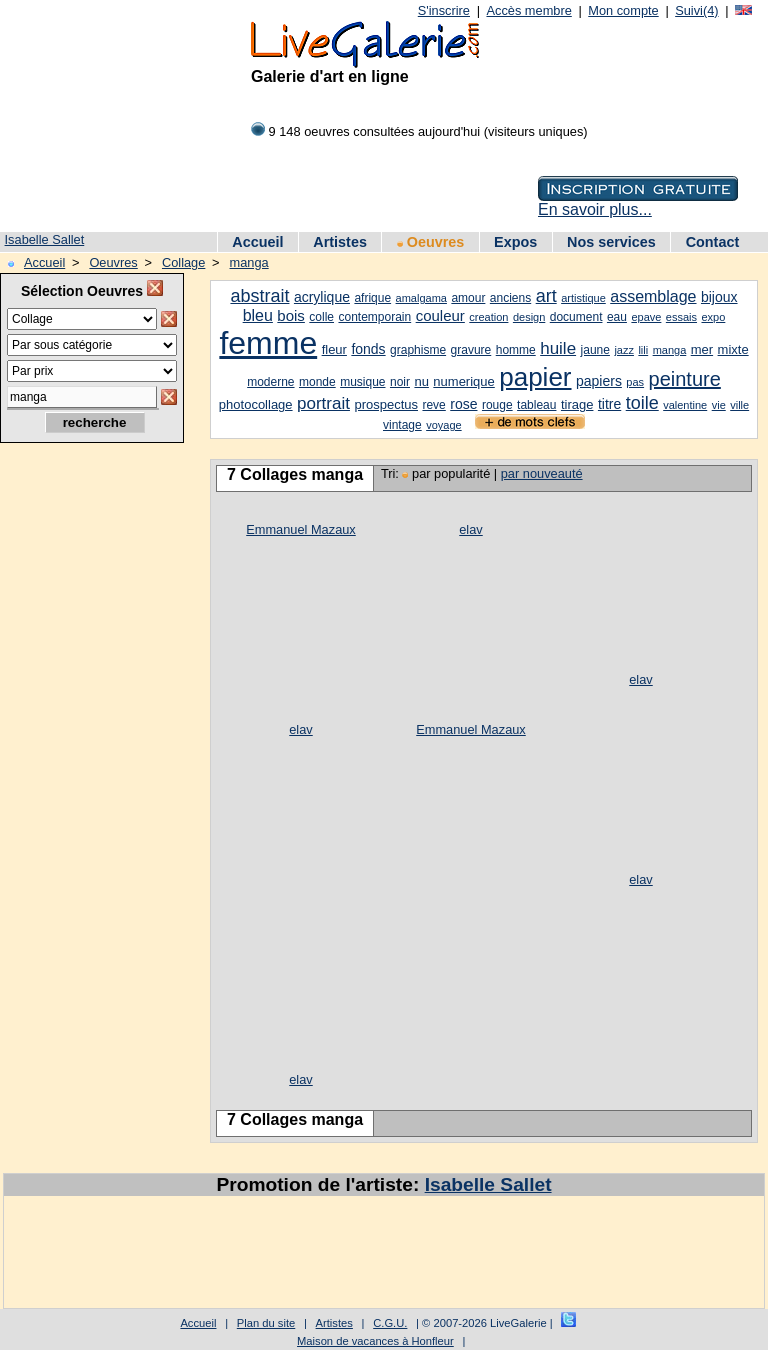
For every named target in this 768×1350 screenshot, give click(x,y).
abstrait (259, 296)
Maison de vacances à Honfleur (375, 1341)
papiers (599, 381)
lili (643, 350)
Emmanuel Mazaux (301, 529)
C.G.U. (390, 1323)
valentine (685, 405)
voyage (443, 425)
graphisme (418, 350)
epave (646, 317)
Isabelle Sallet (45, 239)
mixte (733, 349)
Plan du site (266, 1323)
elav (470, 529)
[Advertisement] (90, 773)
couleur (440, 315)
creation (488, 317)
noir (400, 382)
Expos (515, 242)
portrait (323, 403)
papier (535, 377)
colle (321, 317)
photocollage (256, 404)
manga (249, 262)
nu (421, 381)
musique (362, 382)
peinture (685, 379)
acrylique (322, 297)
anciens (510, 298)
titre (609, 404)
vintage (402, 425)
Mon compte (623, 10)
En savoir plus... (595, 209)
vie (719, 405)
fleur (334, 349)
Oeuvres (431, 242)
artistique (583, 298)
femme (268, 343)
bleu (258, 315)
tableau (536, 405)
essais (681, 317)
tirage (577, 404)
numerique (463, 381)
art (546, 296)
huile (558, 348)
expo (713, 317)
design (529, 317)
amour (468, 298)
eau (617, 317)
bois (291, 315)
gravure (471, 350)
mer (702, 349)
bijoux (719, 297)
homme (516, 350)
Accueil (257, 242)
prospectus (386, 404)
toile (642, 403)
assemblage (653, 296)
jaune (595, 350)
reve (433, 405)
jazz (624, 350)
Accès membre (528, 10)
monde (317, 382)
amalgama (421, 298)
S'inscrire (444, 10)
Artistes (340, 242)
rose (463, 404)
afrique (372, 298)
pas (635, 382)
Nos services (611, 242)
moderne (270, 382)
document (576, 317)
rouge (497, 405)
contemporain (374, 317)
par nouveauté (542, 473)
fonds (368, 349)
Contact (713, 242)
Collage (183, 262)
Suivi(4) (696, 10)
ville (739, 405)
